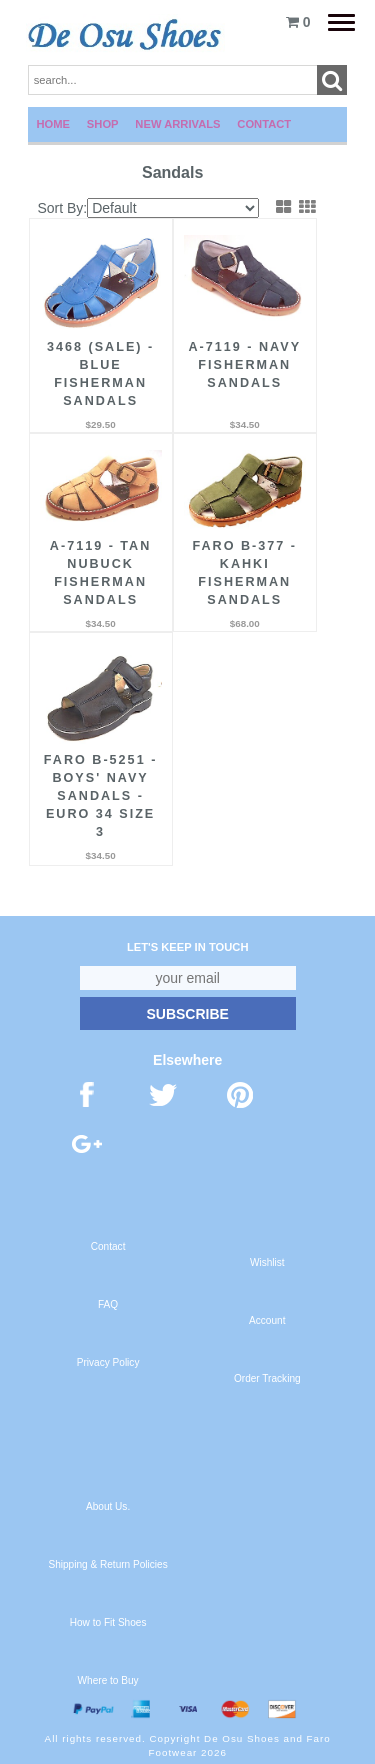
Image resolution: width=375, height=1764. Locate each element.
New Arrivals (177, 124)
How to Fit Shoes (108, 1622)
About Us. (108, 1506)
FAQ (108, 1304)
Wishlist (267, 1262)
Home (54, 124)
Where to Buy (108, 1680)
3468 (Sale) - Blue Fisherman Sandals (100, 374)
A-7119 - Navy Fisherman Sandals (245, 365)
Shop (103, 124)
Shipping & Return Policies (107, 1564)
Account (267, 1320)
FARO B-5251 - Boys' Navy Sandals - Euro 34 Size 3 (100, 796)
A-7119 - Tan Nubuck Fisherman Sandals (100, 573)
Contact (264, 124)
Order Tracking (267, 1378)
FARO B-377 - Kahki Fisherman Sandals (245, 573)
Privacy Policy (108, 1362)
